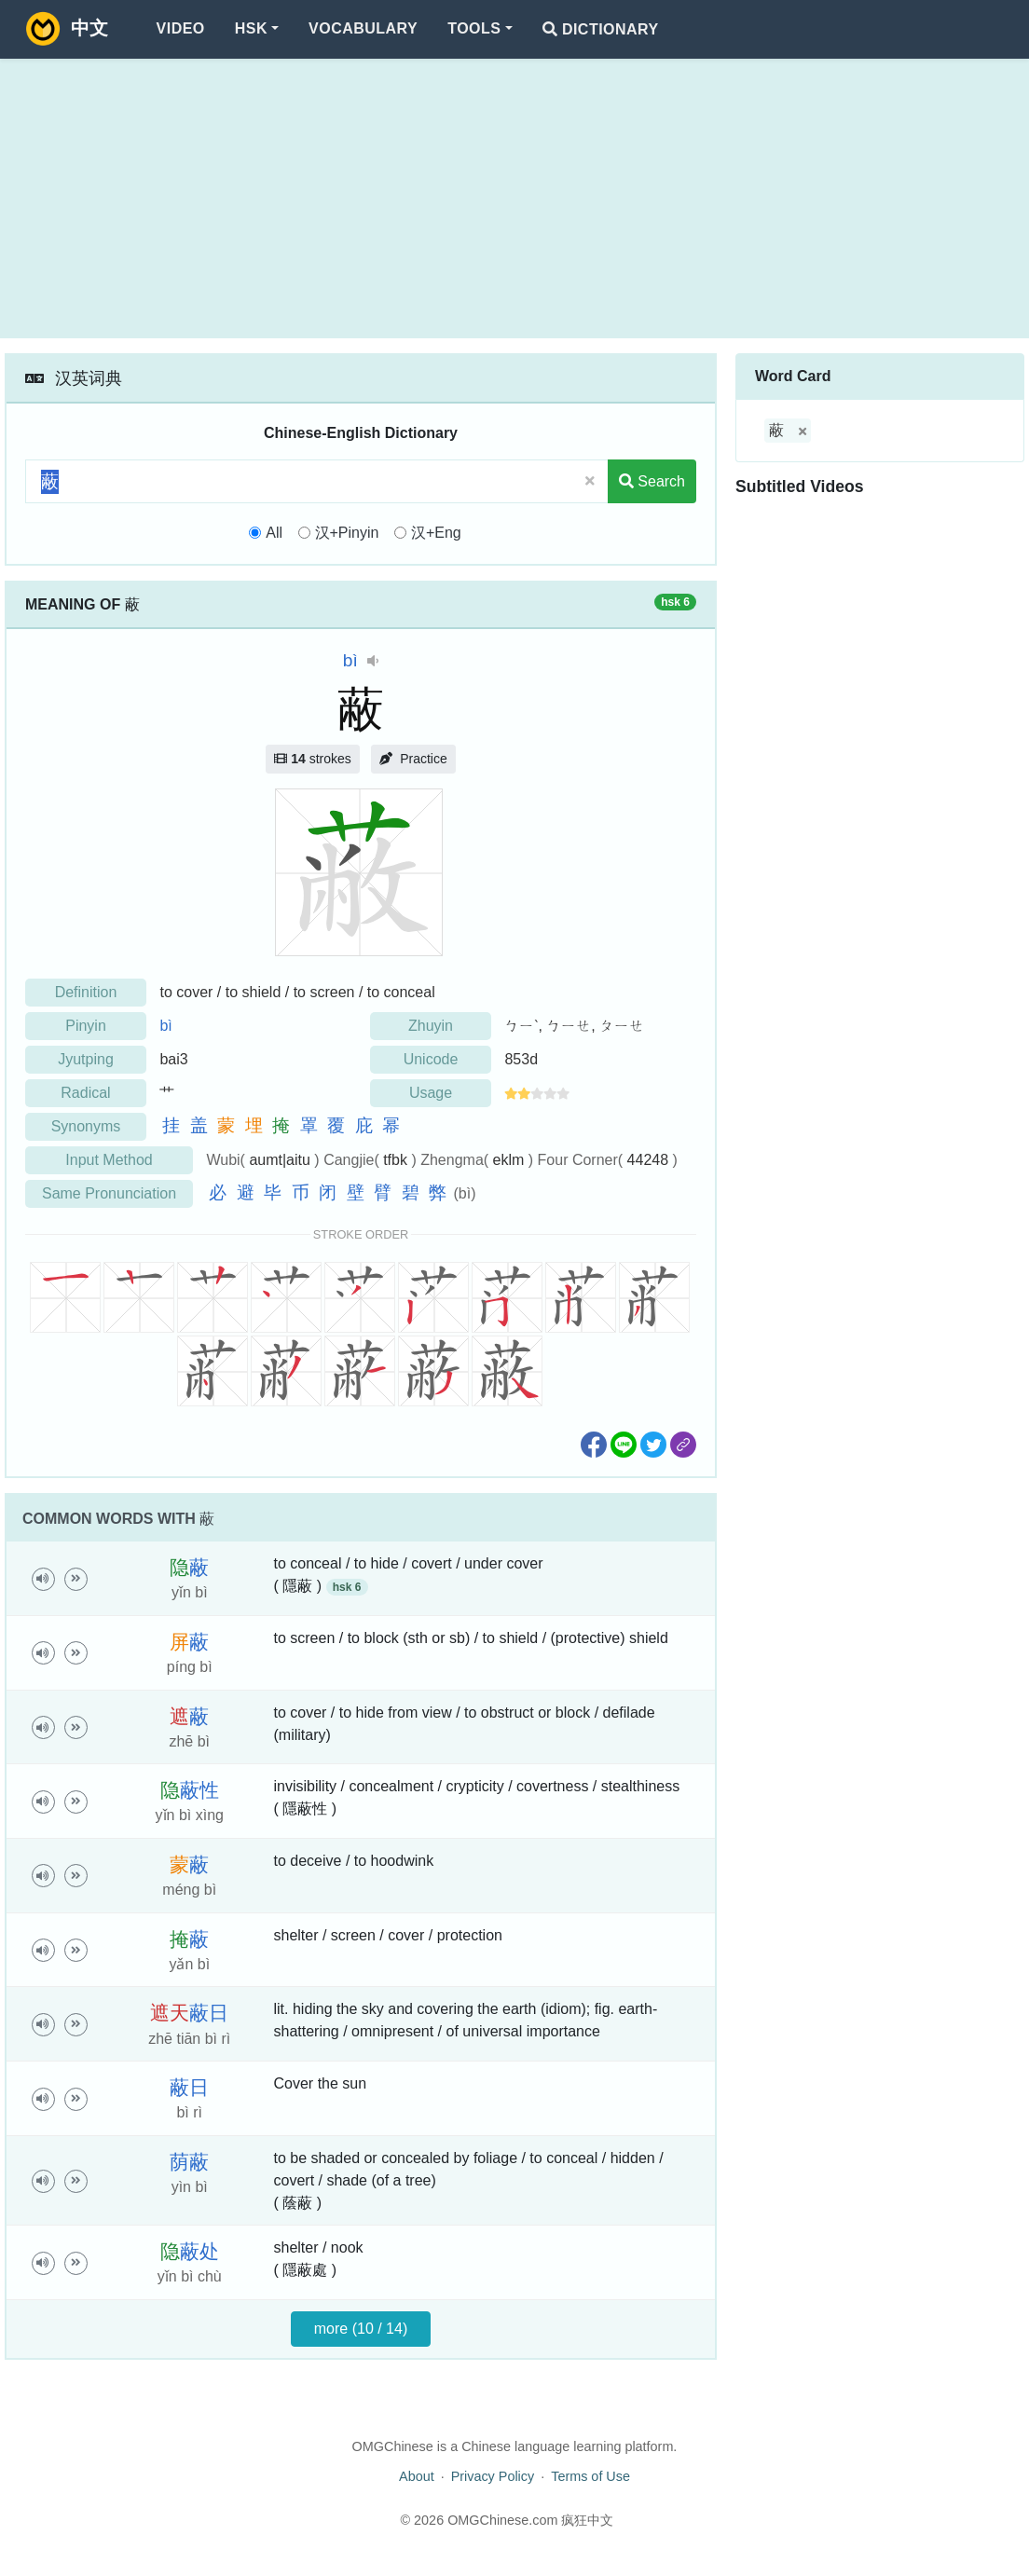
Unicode (431, 1059)
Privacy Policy (493, 2476)
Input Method (108, 1160)
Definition (86, 992)
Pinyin (85, 1026)
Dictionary (600, 29)
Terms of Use (590, 2476)
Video (181, 28)
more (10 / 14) (360, 2328)
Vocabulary (363, 28)
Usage (430, 1093)
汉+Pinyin (347, 533)
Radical (85, 1093)
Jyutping (86, 1059)
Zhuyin (430, 1026)
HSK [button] (251, 28)
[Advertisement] (514, 198)
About (416, 2476)
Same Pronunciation (109, 1193)
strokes (312, 758)
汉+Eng (436, 533)
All (274, 533)
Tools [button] (474, 28)
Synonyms (86, 1126)
